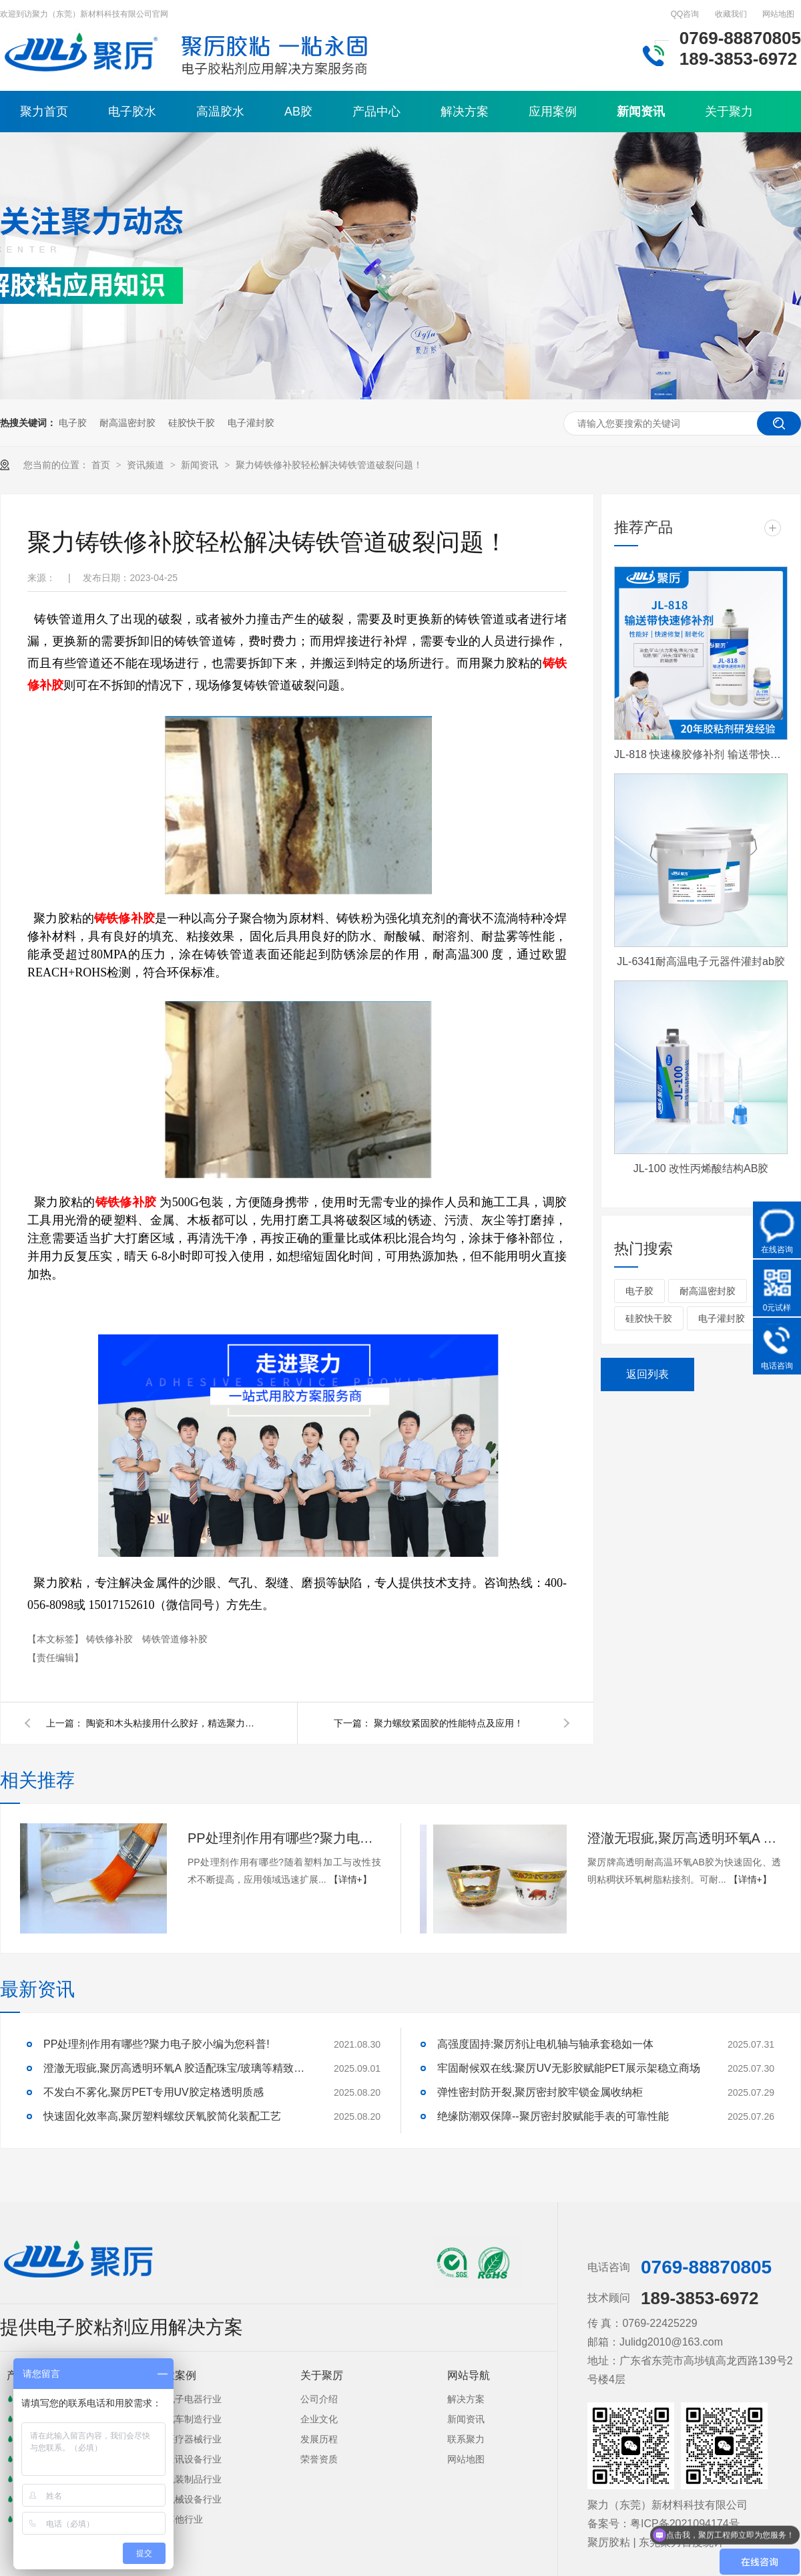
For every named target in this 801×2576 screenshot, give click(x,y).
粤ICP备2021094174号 (685, 2523)
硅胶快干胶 (191, 422)
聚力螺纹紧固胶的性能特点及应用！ (448, 1723)
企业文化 (319, 2419)
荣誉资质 (319, 2459)
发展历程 (319, 2439)
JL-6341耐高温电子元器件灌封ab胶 (701, 961)
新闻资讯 (641, 111)
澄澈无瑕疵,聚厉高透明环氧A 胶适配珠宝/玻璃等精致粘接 (684, 1838)
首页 (102, 464)
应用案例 (553, 111)
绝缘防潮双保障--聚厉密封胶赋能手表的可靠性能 (553, 2116)
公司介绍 (319, 2399)
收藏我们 (731, 14)
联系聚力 (466, 2439)
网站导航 (468, 2375)
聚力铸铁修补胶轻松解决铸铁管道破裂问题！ (329, 464)
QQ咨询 (685, 14)
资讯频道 (147, 464)
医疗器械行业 (194, 2439)
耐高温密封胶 (127, 422)
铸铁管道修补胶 (175, 1639)
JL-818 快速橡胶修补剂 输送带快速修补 (701, 754)
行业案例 (175, 2375)
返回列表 (647, 1374)
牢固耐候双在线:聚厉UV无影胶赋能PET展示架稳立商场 (568, 2068)
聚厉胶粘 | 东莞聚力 (634, 2542)
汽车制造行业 (194, 2419)
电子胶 (73, 422)
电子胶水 (132, 111)
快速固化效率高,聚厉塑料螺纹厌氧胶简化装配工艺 (162, 2116)
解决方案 (465, 111)
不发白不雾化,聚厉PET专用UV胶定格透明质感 (153, 2092)
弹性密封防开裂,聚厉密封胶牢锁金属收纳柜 (540, 2092)
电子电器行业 (194, 2399)
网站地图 (778, 14)
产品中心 (376, 111)
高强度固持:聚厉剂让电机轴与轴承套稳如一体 (545, 2044)
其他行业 (184, 2519)
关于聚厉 (321, 2375)
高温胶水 (220, 111)
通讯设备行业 (194, 2459)
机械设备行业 (194, 2499)
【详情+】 (350, 1879)
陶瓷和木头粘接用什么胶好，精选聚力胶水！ (173, 1723)
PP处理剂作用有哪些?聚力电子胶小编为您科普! (284, 1838)
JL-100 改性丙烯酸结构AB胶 (701, 1168)
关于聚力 (729, 111)
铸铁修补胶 (111, 1639)
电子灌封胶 (251, 422)
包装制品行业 (194, 2479)
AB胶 (298, 111)
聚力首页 (44, 111)
